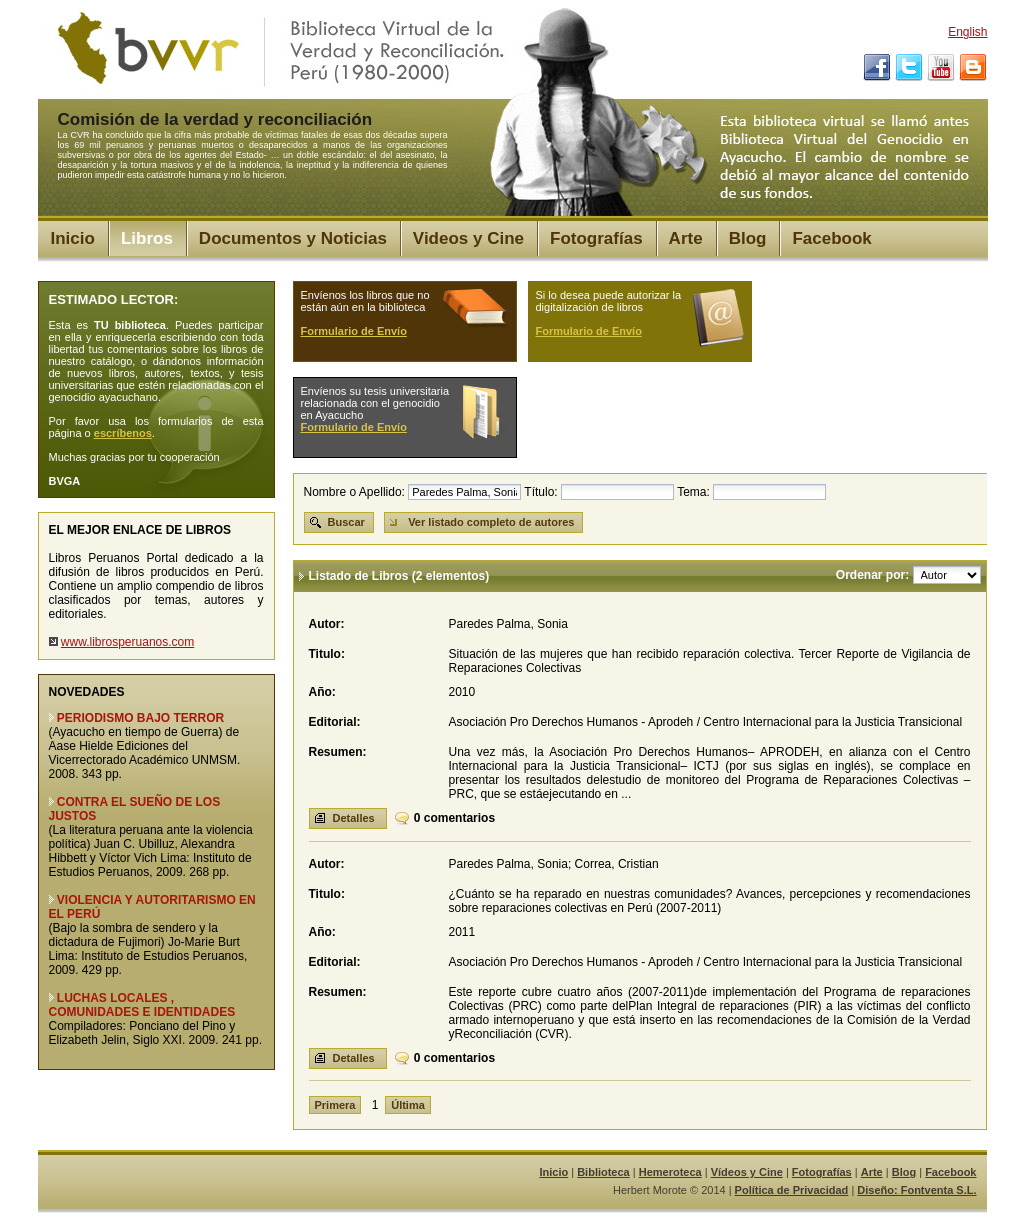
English (967, 32)
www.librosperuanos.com (127, 642)
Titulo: (327, 654)
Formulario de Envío (354, 331)
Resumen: (338, 752)
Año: (322, 692)
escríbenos (123, 433)
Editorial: (335, 722)
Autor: (327, 624)
